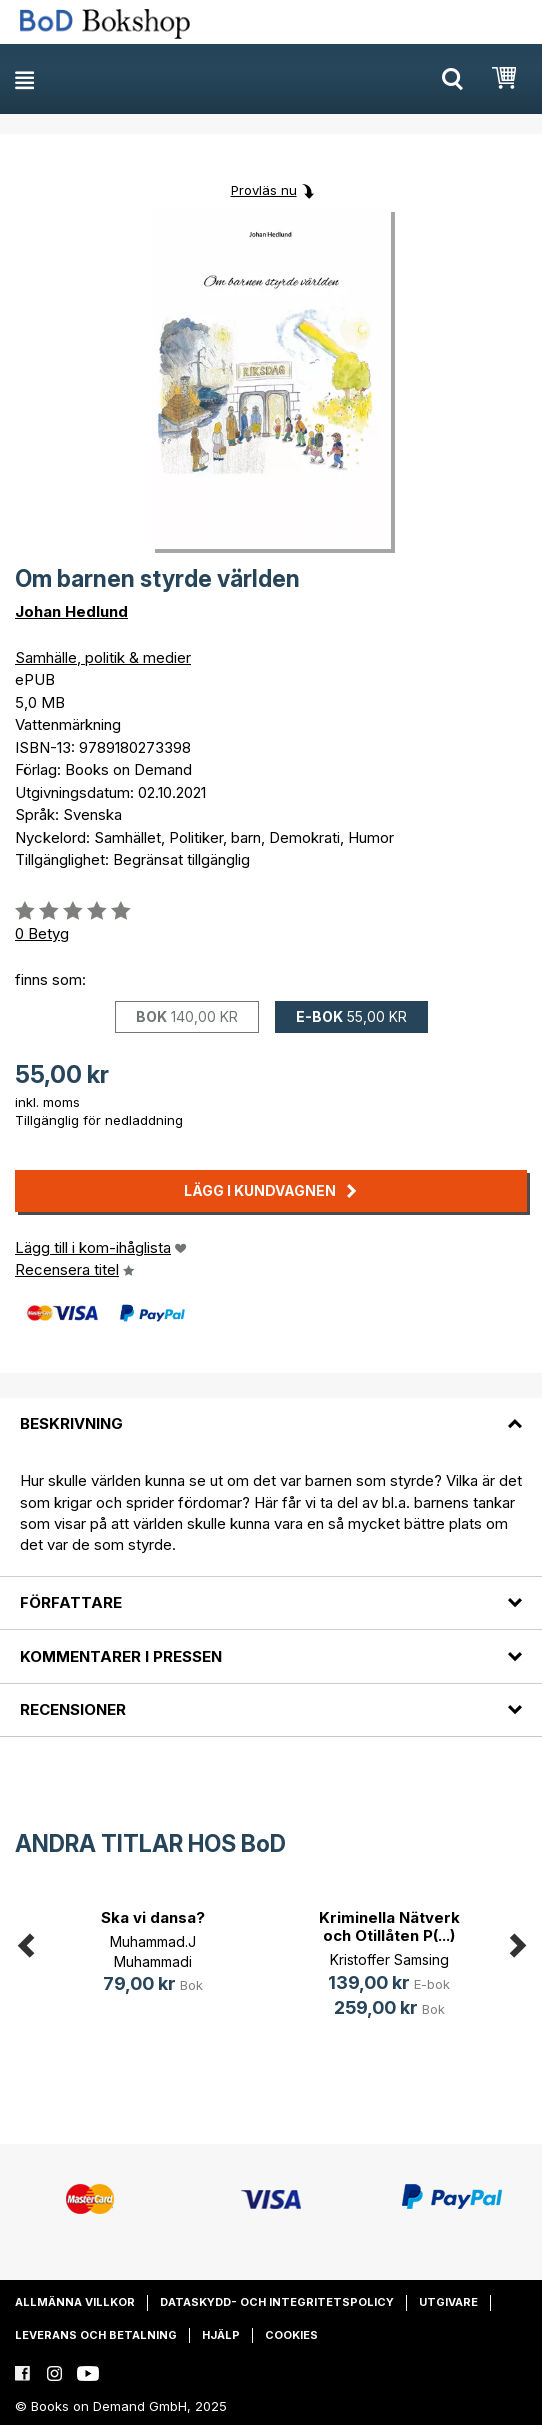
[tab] (271, 1412)
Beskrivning (71, 1423)
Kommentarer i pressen (121, 1656)
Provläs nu (264, 190)
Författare (71, 1602)
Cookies (291, 2335)
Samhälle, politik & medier (103, 657)
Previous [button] (25, 1941)
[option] (153, 1954)
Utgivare (448, 2302)
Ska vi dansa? (153, 1917)
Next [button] (517, 1941)
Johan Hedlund (71, 611)
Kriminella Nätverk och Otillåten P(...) (389, 1926)
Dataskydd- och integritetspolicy (277, 2302)
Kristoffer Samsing (389, 1959)
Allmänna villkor (75, 2302)
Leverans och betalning (96, 2335)
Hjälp (221, 2335)
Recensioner (73, 1709)
